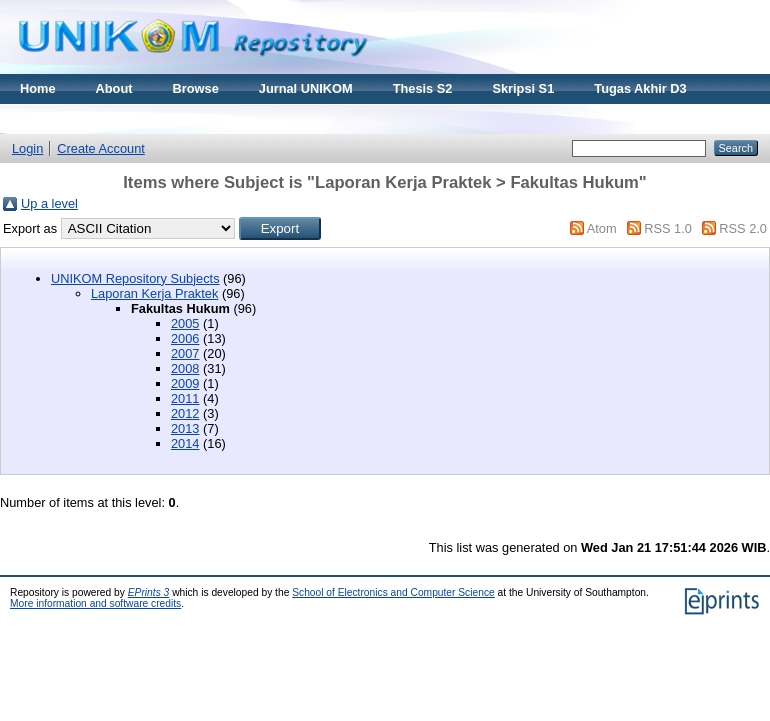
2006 (185, 338)
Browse (196, 88)
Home (38, 88)
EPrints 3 (149, 592)
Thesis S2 (423, 88)
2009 (185, 383)
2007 (185, 353)
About (114, 88)
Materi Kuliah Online (82, 118)
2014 (185, 443)
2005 (185, 323)
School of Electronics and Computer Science (393, 592)
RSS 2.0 (743, 228)
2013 (185, 428)
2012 (185, 413)
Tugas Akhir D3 (640, 88)
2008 (185, 368)
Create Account (101, 148)
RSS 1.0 (668, 228)
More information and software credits (95, 603)
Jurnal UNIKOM (306, 88)
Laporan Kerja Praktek (154, 293)
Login (27, 148)
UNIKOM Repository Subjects (135, 278)
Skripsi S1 (523, 88)
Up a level (49, 203)
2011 (185, 398)
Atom (602, 228)
